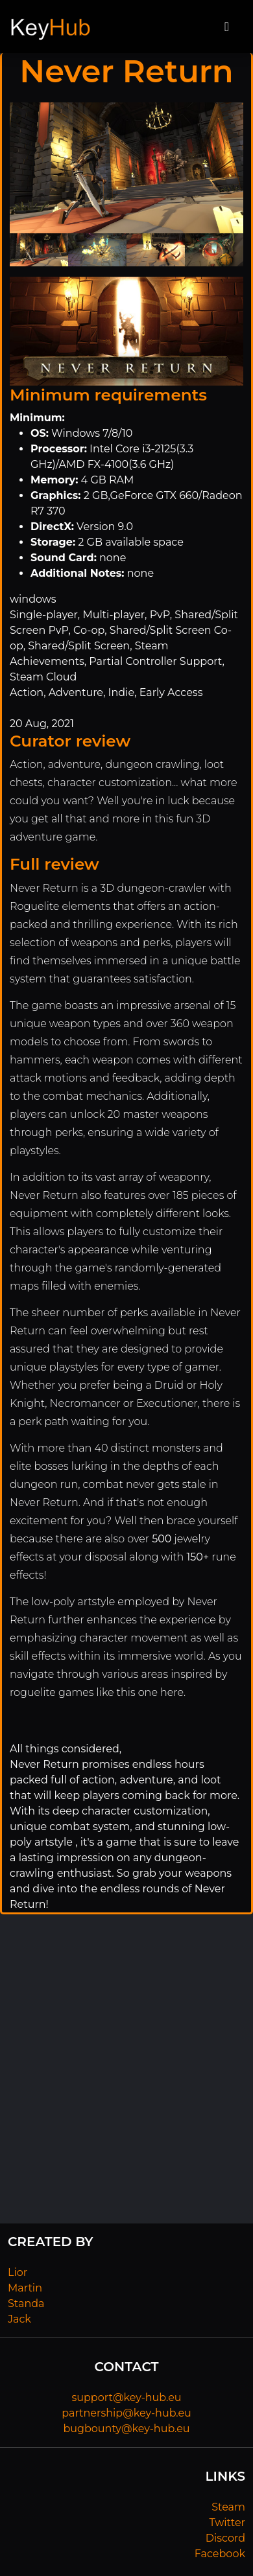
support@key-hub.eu (126, 2397)
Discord (225, 2538)
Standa (26, 2303)
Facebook (220, 2553)
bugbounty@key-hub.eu (126, 2428)
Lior (17, 2272)
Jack (19, 2319)
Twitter (227, 2522)
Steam (228, 2507)
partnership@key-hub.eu (126, 2413)
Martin (25, 2288)
